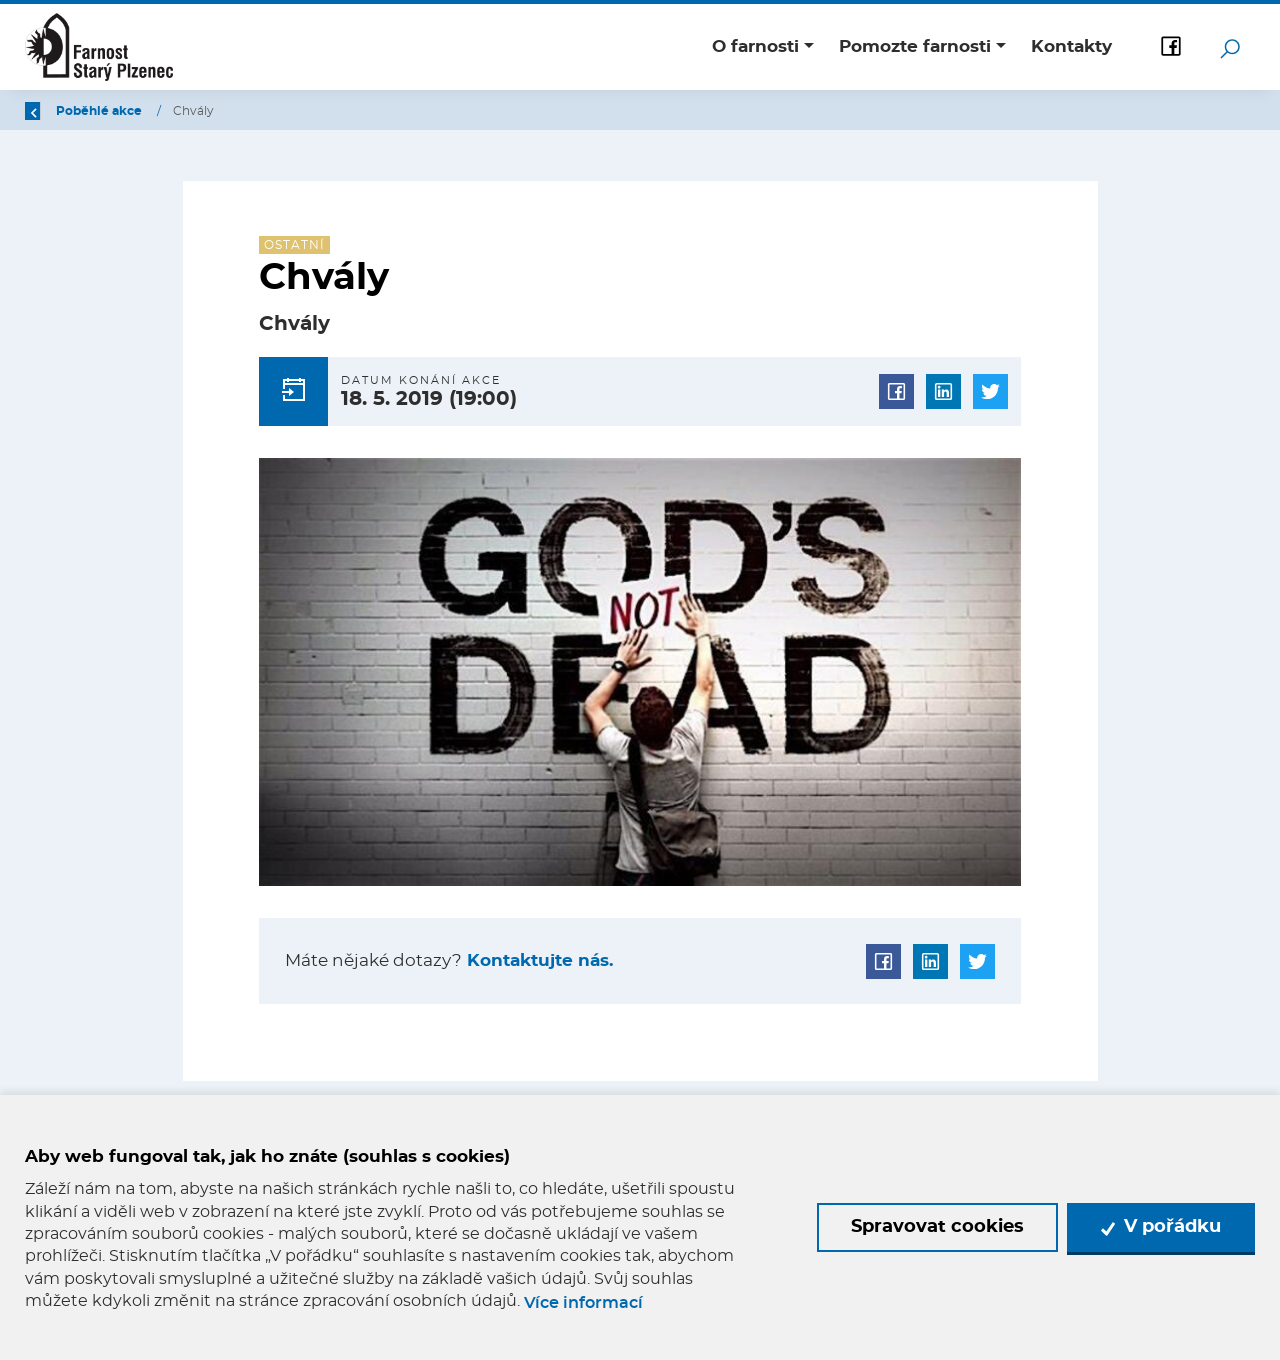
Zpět (52, 111)
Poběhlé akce (218, 111)
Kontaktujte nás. (537, 960)
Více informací (583, 1303)
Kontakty (1071, 46)
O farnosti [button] (755, 46)
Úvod (128, 111)
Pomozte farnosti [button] (915, 46)
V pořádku (1161, 1227)
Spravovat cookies (937, 1227)
